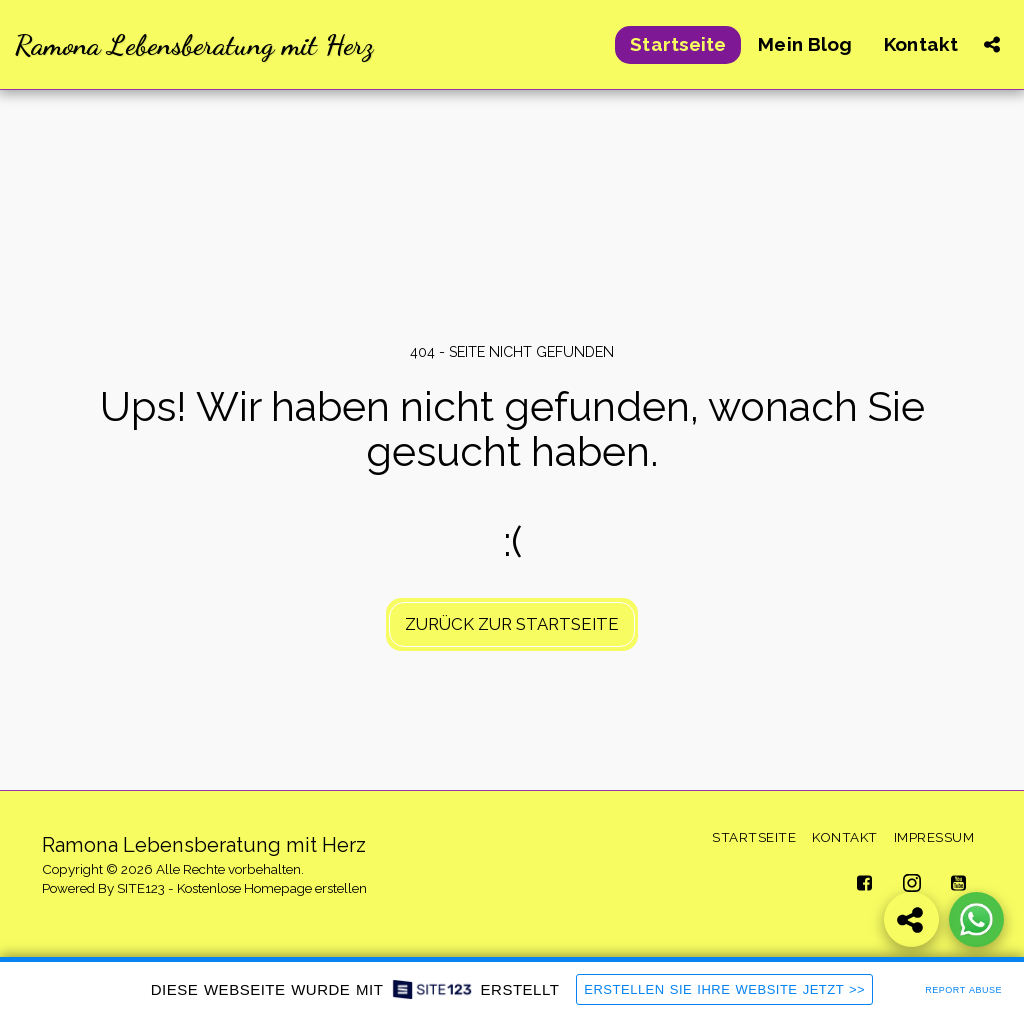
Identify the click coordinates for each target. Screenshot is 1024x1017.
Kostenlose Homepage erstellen (272, 888)
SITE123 (141, 888)
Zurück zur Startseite (512, 624)
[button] (991, 44)
